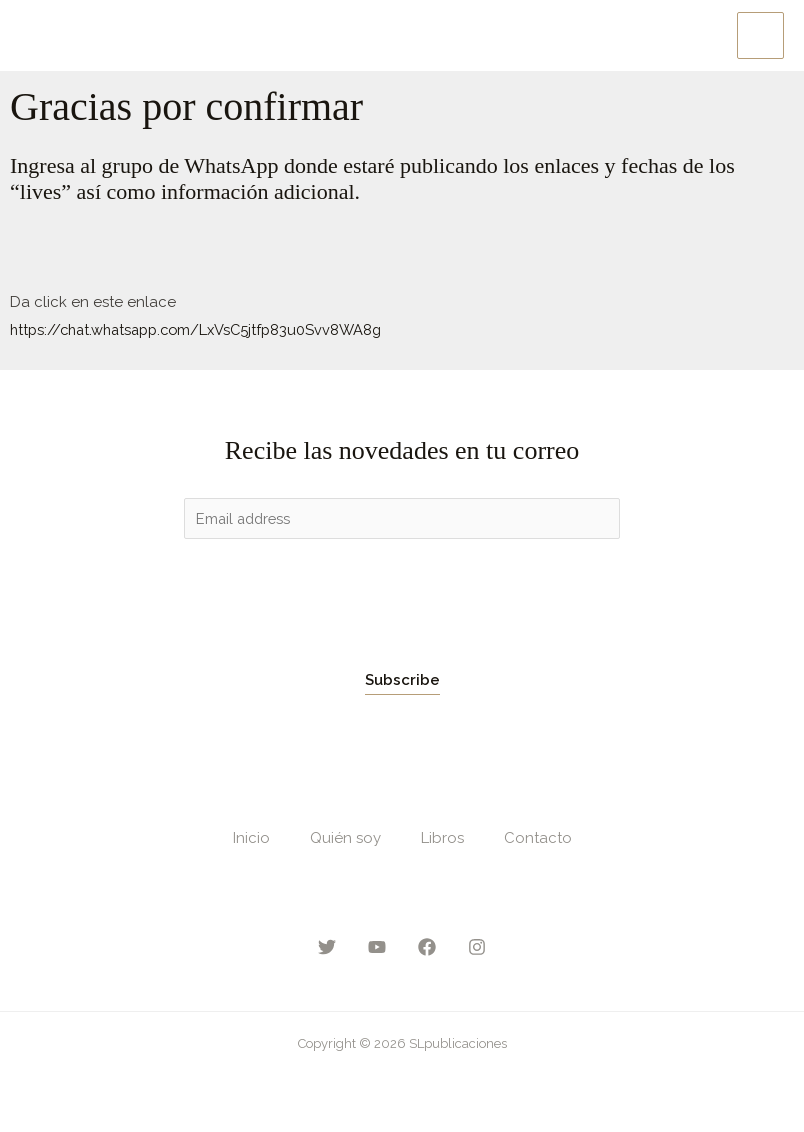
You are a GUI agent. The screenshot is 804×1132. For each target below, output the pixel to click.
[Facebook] (427, 947)
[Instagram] (477, 947)
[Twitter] (327, 947)
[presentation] (336, 599)
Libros (442, 839)
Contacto (538, 839)
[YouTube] (377, 947)
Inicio (251, 839)
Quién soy (345, 839)
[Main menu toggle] (760, 35)
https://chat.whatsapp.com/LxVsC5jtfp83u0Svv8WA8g (204, 329)
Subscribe (402, 681)
